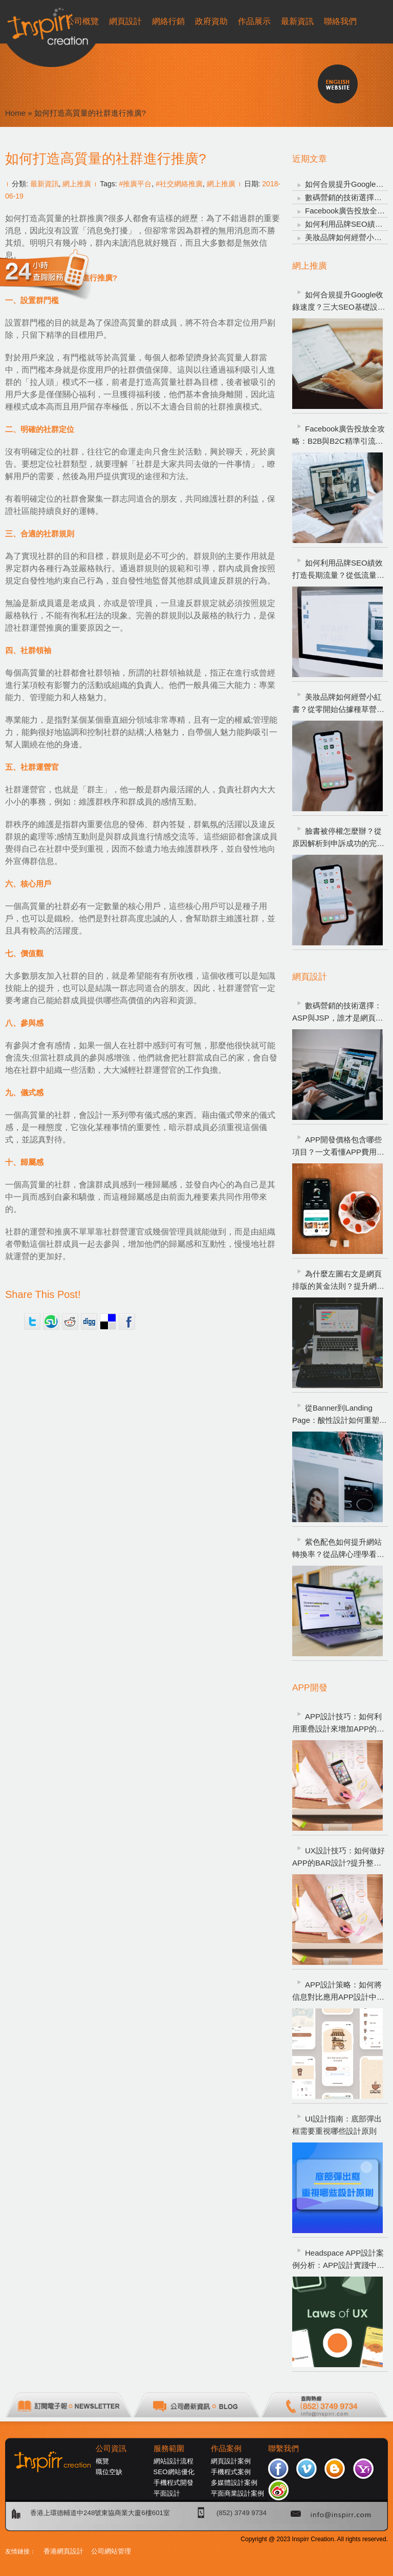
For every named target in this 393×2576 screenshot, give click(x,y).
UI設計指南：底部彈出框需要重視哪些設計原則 (337, 2124)
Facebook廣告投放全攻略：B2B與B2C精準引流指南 (338, 435)
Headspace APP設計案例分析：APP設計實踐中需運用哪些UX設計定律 (338, 2259)
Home (15, 113)
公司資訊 (111, 2448)
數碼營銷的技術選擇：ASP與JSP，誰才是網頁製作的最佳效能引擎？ (337, 1012)
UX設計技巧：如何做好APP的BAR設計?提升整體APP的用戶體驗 (338, 1857)
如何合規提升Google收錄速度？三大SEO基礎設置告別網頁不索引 (338, 301)
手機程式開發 (173, 2482)
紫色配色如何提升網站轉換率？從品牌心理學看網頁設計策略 (338, 1549)
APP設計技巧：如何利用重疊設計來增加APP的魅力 (338, 1723)
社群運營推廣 (37, 627)
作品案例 (226, 2448)
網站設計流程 (173, 2461)
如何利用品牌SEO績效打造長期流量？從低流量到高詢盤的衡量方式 (338, 569)
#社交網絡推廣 (179, 184)
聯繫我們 (283, 2448)
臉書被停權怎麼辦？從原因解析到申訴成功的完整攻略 (338, 838)
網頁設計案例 (231, 2461)
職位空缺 (109, 2472)
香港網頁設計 (63, 2551)
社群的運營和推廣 (38, 1231)
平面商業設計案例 (237, 2493)
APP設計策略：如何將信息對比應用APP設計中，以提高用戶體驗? (338, 1991)
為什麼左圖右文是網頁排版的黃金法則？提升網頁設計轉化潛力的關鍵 (338, 1280)
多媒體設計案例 (234, 2482)
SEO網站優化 (174, 2472)
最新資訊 (44, 184)
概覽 (102, 2461)
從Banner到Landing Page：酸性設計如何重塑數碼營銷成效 (339, 1414)
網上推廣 (76, 184)
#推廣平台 (135, 184)
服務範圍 (169, 2448)
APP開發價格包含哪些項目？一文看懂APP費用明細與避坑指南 (338, 1146)
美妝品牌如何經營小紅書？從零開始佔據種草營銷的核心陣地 (338, 704)
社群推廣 (87, 218)
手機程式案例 (231, 2472)
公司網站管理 (111, 2551)
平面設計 (167, 2493)
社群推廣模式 (234, 406)
